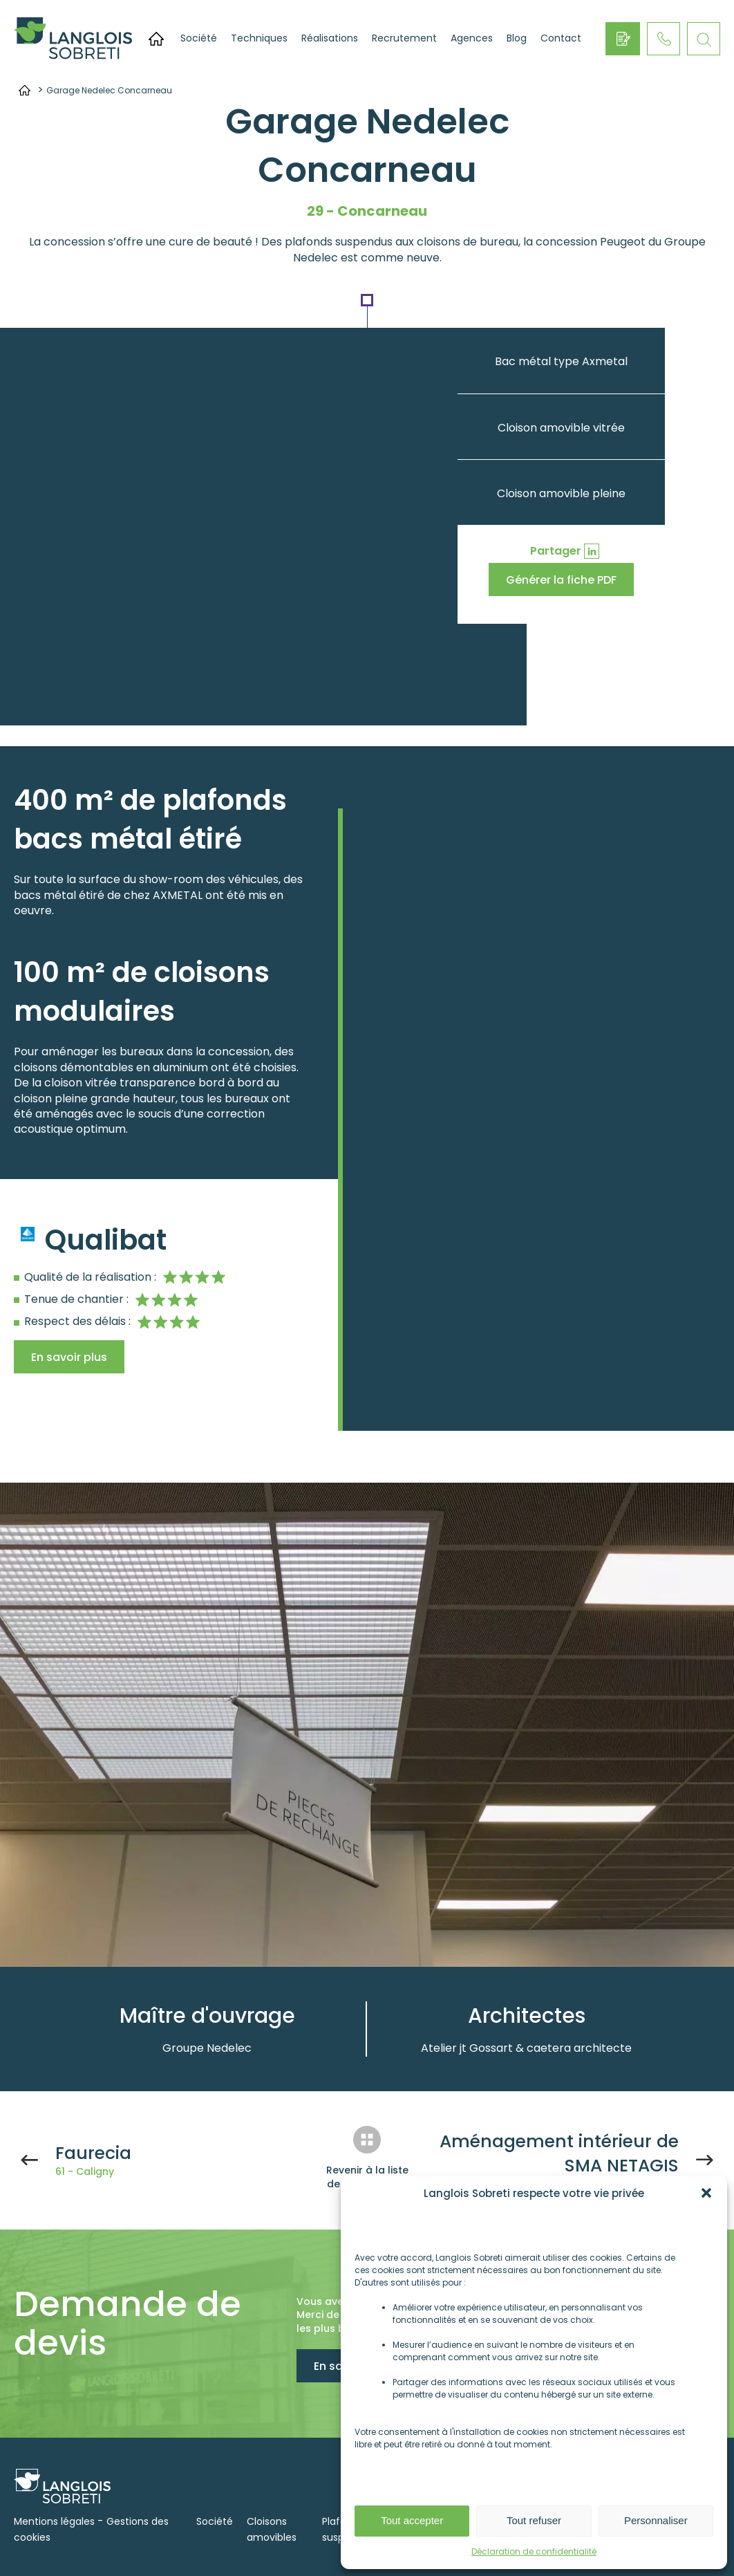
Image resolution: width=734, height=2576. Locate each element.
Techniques (259, 38)
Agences (472, 38)
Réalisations (329, 38)
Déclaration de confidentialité (533, 2551)
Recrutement (404, 38)
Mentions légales (54, 2521)
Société (198, 38)
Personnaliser (656, 2520)
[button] (706, 2193)
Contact (560, 38)
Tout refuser (534, 2520)
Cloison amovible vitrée (561, 428)
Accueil (156, 39)
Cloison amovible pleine (561, 493)
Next (640, 1915)
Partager (555, 551)
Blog (517, 38)
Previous (606, 1915)
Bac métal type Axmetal (561, 361)
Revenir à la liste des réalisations (367, 2177)
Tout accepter (412, 2520)
